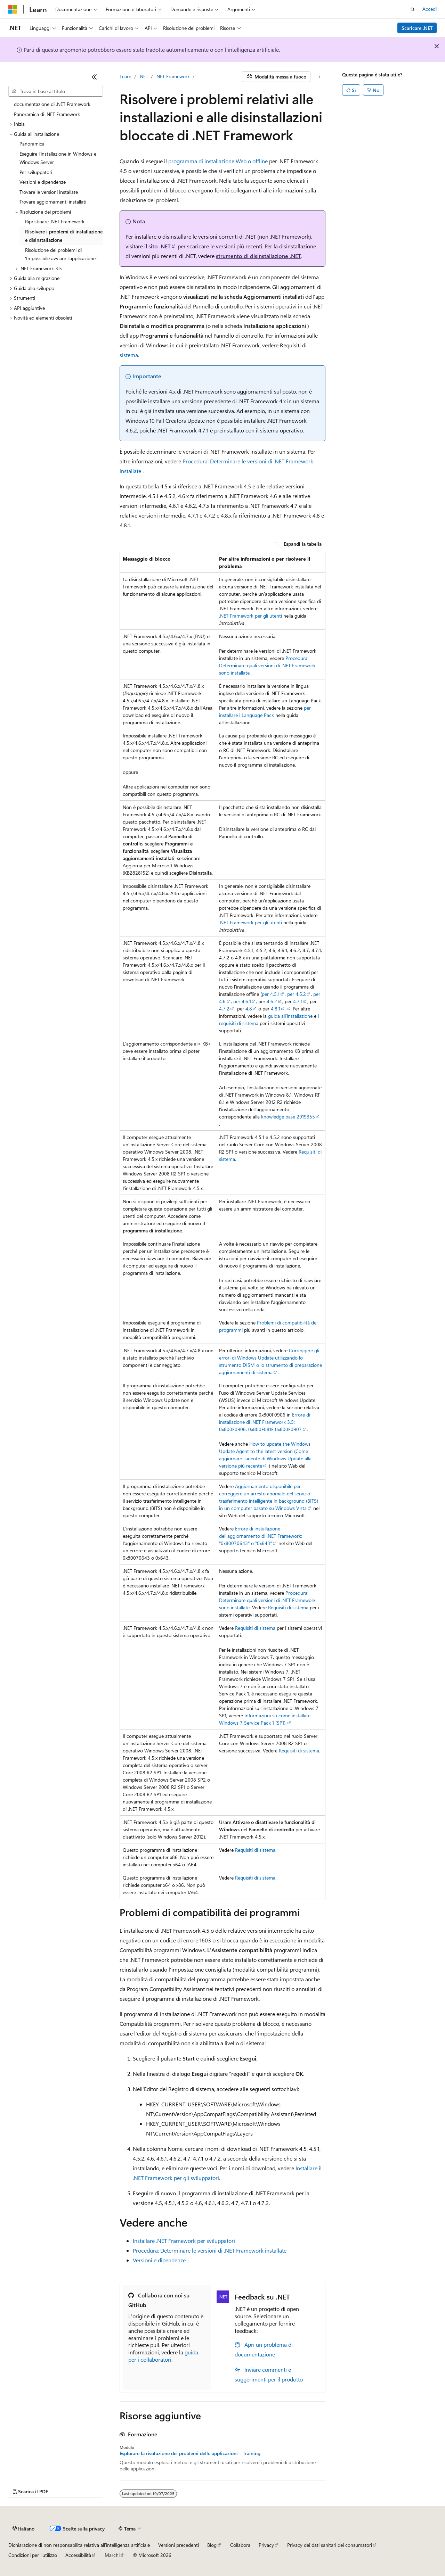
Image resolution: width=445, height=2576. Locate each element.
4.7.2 (224, 1008)
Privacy (266, 2545)
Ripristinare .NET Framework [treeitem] (54, 221)
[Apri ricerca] (413, 9)
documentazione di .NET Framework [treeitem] (52, 104)
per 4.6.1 (242, 1001)
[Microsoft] (12, 9)
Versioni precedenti (178, 2545)
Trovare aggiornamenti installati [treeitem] (52, 201)
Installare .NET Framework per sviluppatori (184, 2240)
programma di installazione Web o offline (218, 161)
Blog (212, 2545)
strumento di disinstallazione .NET (258, 255)
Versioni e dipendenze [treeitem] (42, 182)
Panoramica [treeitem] (31, 143)
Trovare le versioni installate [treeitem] (48, 192)
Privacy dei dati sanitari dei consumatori (329, 2545)
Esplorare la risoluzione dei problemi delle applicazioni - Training (190, 2453)
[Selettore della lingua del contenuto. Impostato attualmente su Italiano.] (23, 2528)
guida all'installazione (290, 1016)
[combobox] (55, 91)
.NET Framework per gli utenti (250, 615)
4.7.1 (297, 1001)
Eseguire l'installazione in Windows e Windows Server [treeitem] (57, 158)
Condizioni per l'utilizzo (32, 2555)
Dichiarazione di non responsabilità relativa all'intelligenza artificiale (79, 2545)
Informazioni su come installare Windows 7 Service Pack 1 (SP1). (264, 1719)
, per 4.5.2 (295, 994)
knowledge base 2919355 (288, 1116)
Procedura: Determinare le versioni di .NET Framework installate (209, 2250)
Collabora (240, 2545)
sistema (129, 354)
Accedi (429, 9)
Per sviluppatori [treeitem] (35, 172)
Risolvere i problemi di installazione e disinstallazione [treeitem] (64, 235)
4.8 (248, 1008)
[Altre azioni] (319, 76)
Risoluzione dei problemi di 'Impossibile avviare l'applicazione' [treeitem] (61, 254)
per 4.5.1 (271, 994)
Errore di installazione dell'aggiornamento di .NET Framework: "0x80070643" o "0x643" (260, 1535)
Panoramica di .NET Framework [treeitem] (47, 114)
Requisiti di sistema (288, 1607)
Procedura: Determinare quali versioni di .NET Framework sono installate (267, 665)
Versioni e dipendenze (159, 2260)
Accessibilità (78, 2555)
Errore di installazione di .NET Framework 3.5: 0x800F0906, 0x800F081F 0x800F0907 (264, 1422)
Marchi (112, 2555)
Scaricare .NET (417, 28)
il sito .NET (157, 246)
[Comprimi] (94, 77)
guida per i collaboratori (163, 2355)
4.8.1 (275, 1008)
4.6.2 (272, 1001)
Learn (125, 76)
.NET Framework (172, 76)
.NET (143, 76)
